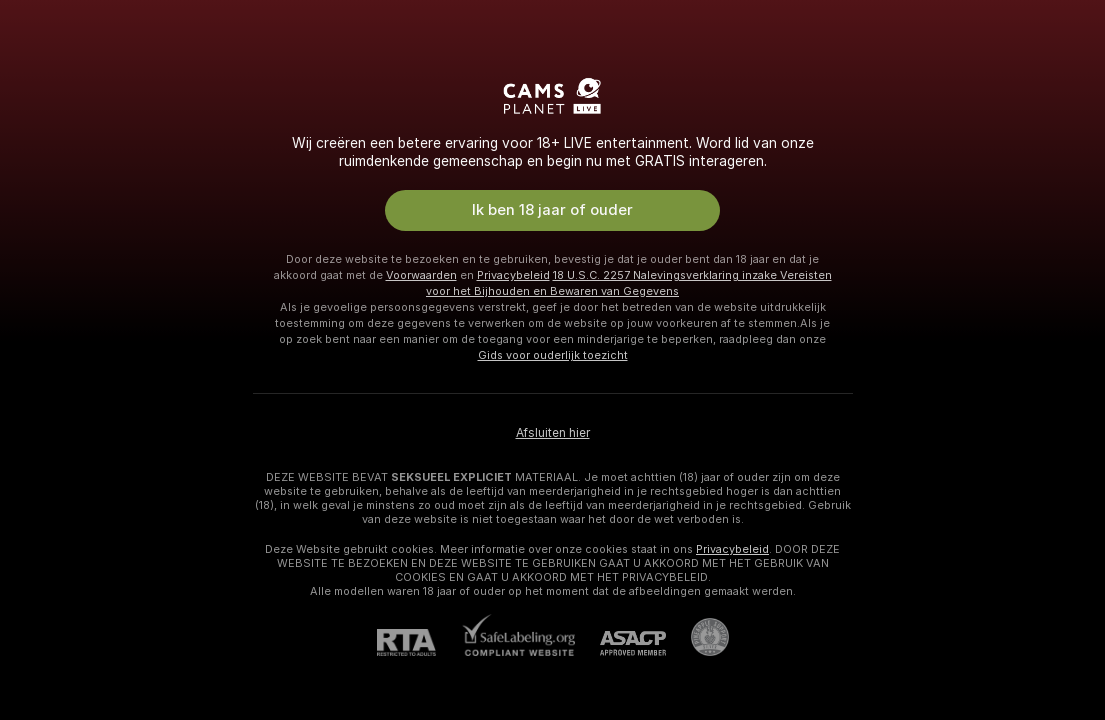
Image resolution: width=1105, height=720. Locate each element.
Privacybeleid (513, 275)
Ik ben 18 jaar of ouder (552, 210)
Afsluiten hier (553, 433)
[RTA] (419, 642)
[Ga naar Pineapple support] (697, 637)
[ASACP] (620, 643)
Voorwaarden (421, 275)
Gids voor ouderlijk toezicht (553, 355)
